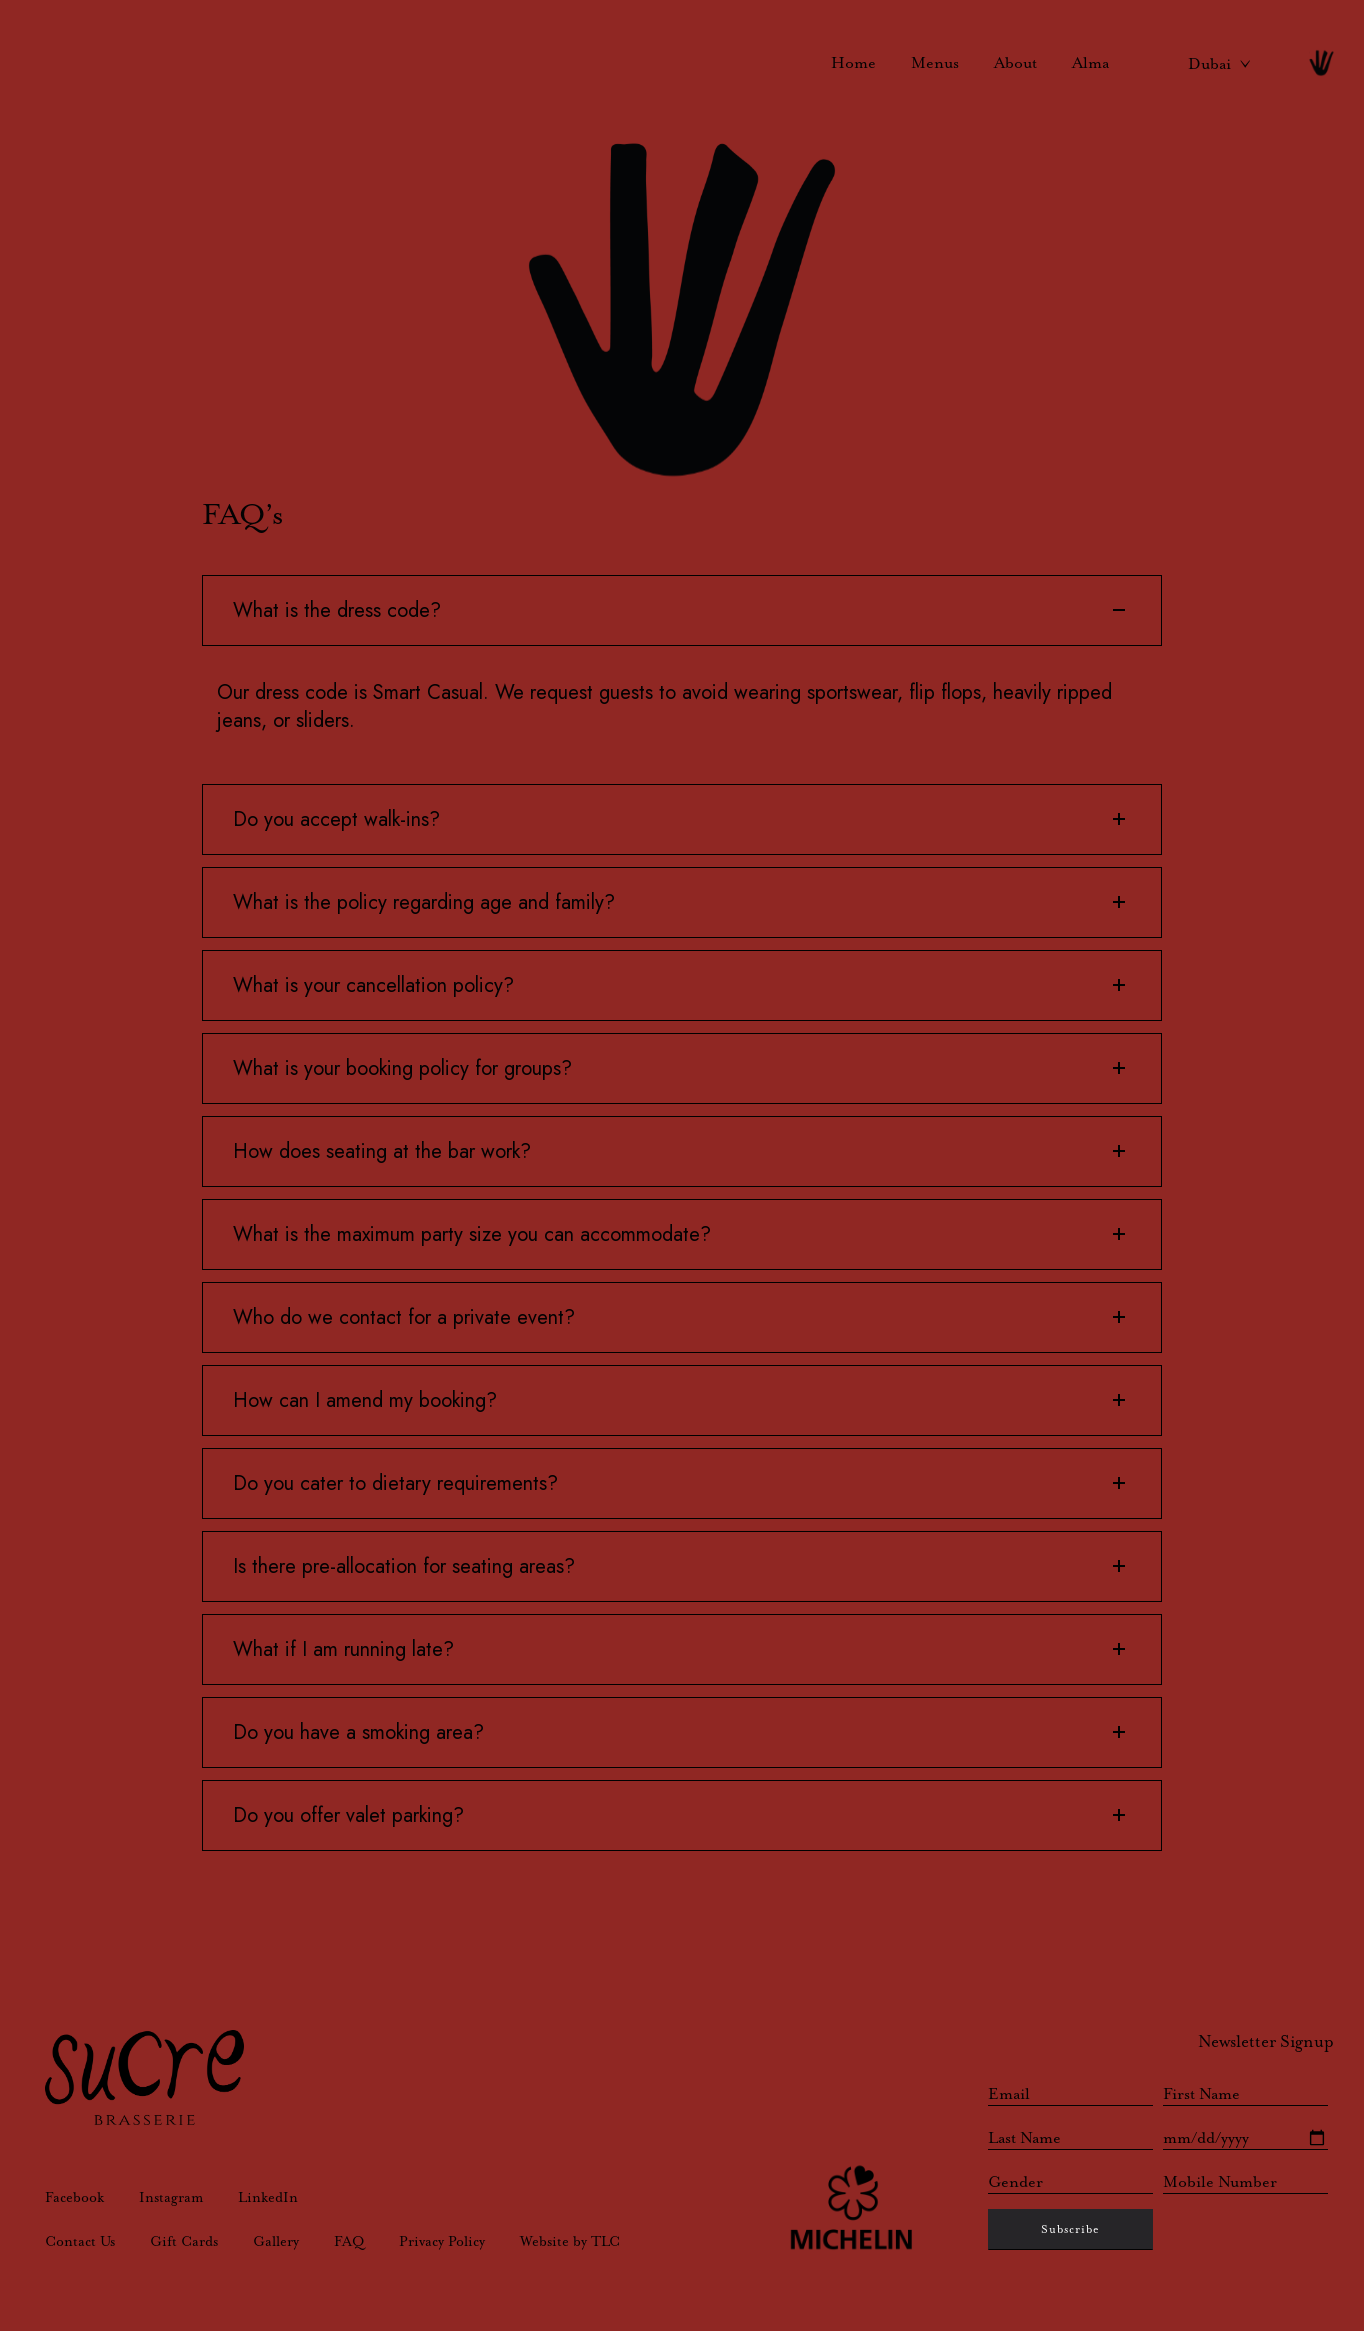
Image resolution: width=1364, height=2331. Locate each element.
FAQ (349, 2241)
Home (853, 62)
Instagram (171, 2197)
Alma (1090, 62)
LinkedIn (268, 2197)
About (1015, 62)
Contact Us (80, 2241)
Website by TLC (570, 2241)
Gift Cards (184, 2241)
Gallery (276, 2241)
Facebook (74, 2197)
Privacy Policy (442, 2241)
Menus (935, 62)
